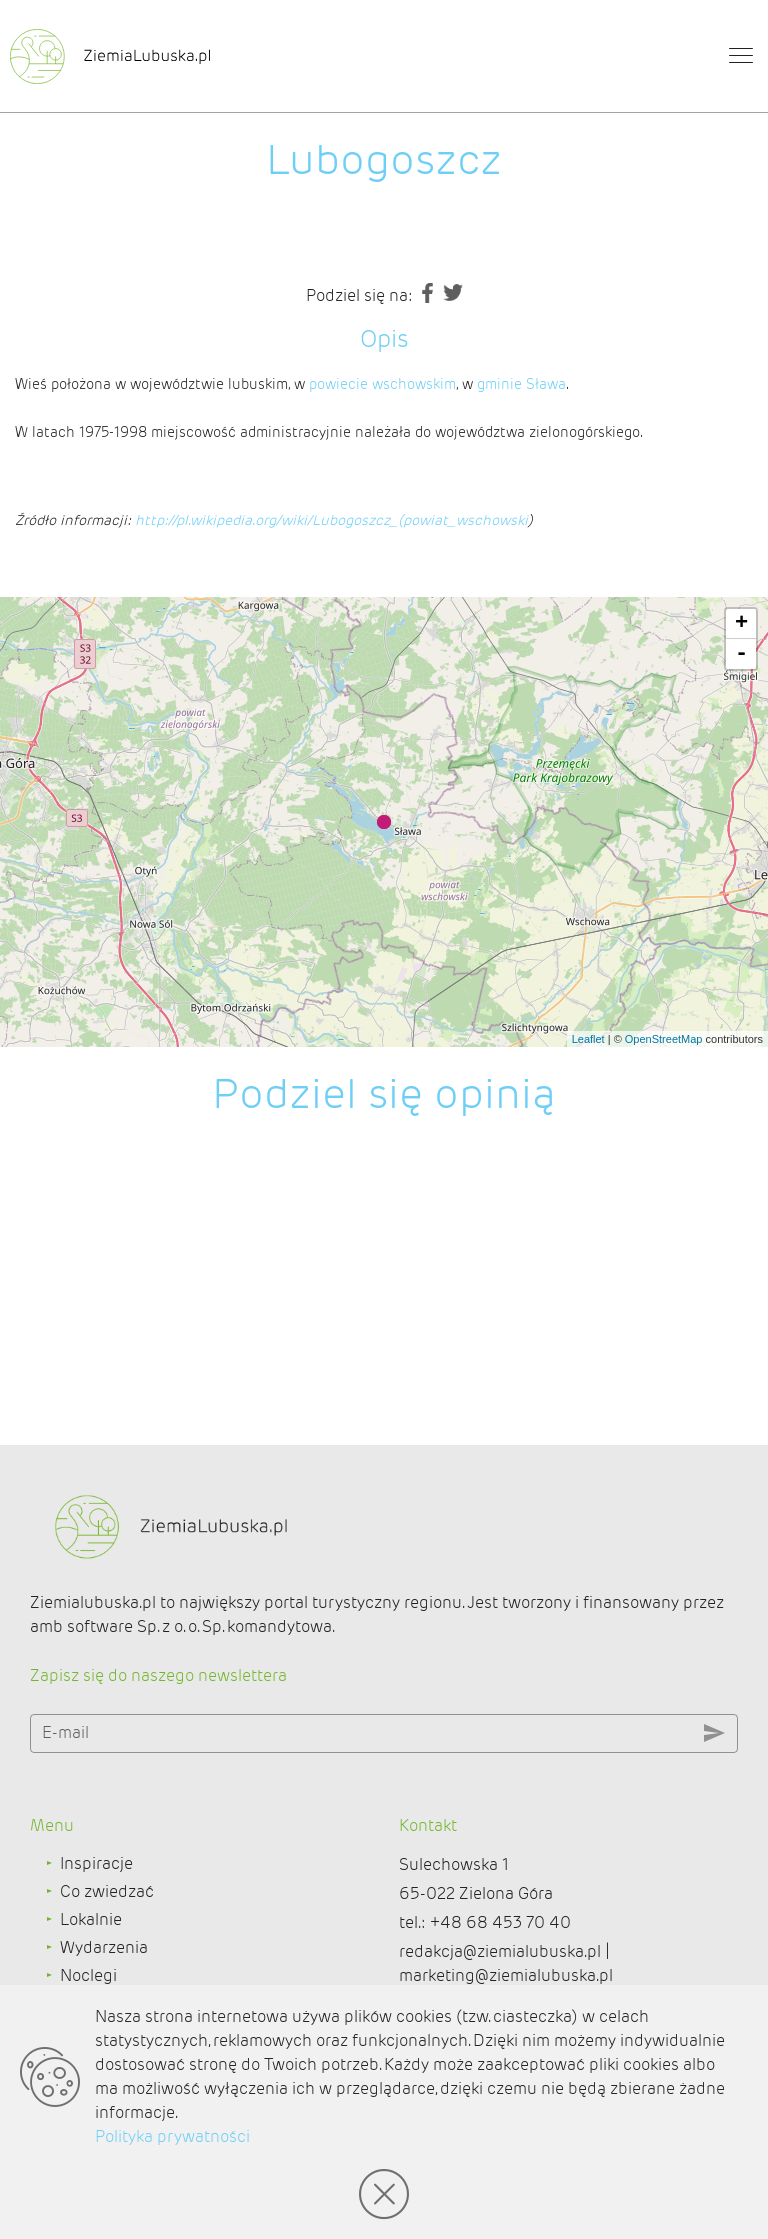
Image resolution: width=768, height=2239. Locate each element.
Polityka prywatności (172, 2136)
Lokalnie (91, 1919)
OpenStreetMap (664, 1039)
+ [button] (741, 624)
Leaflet (588, 1039)
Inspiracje (96, 1863)
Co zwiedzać (107, 1891)
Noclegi (88, 1975)
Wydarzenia (104, 1947)
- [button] (741, 654)
